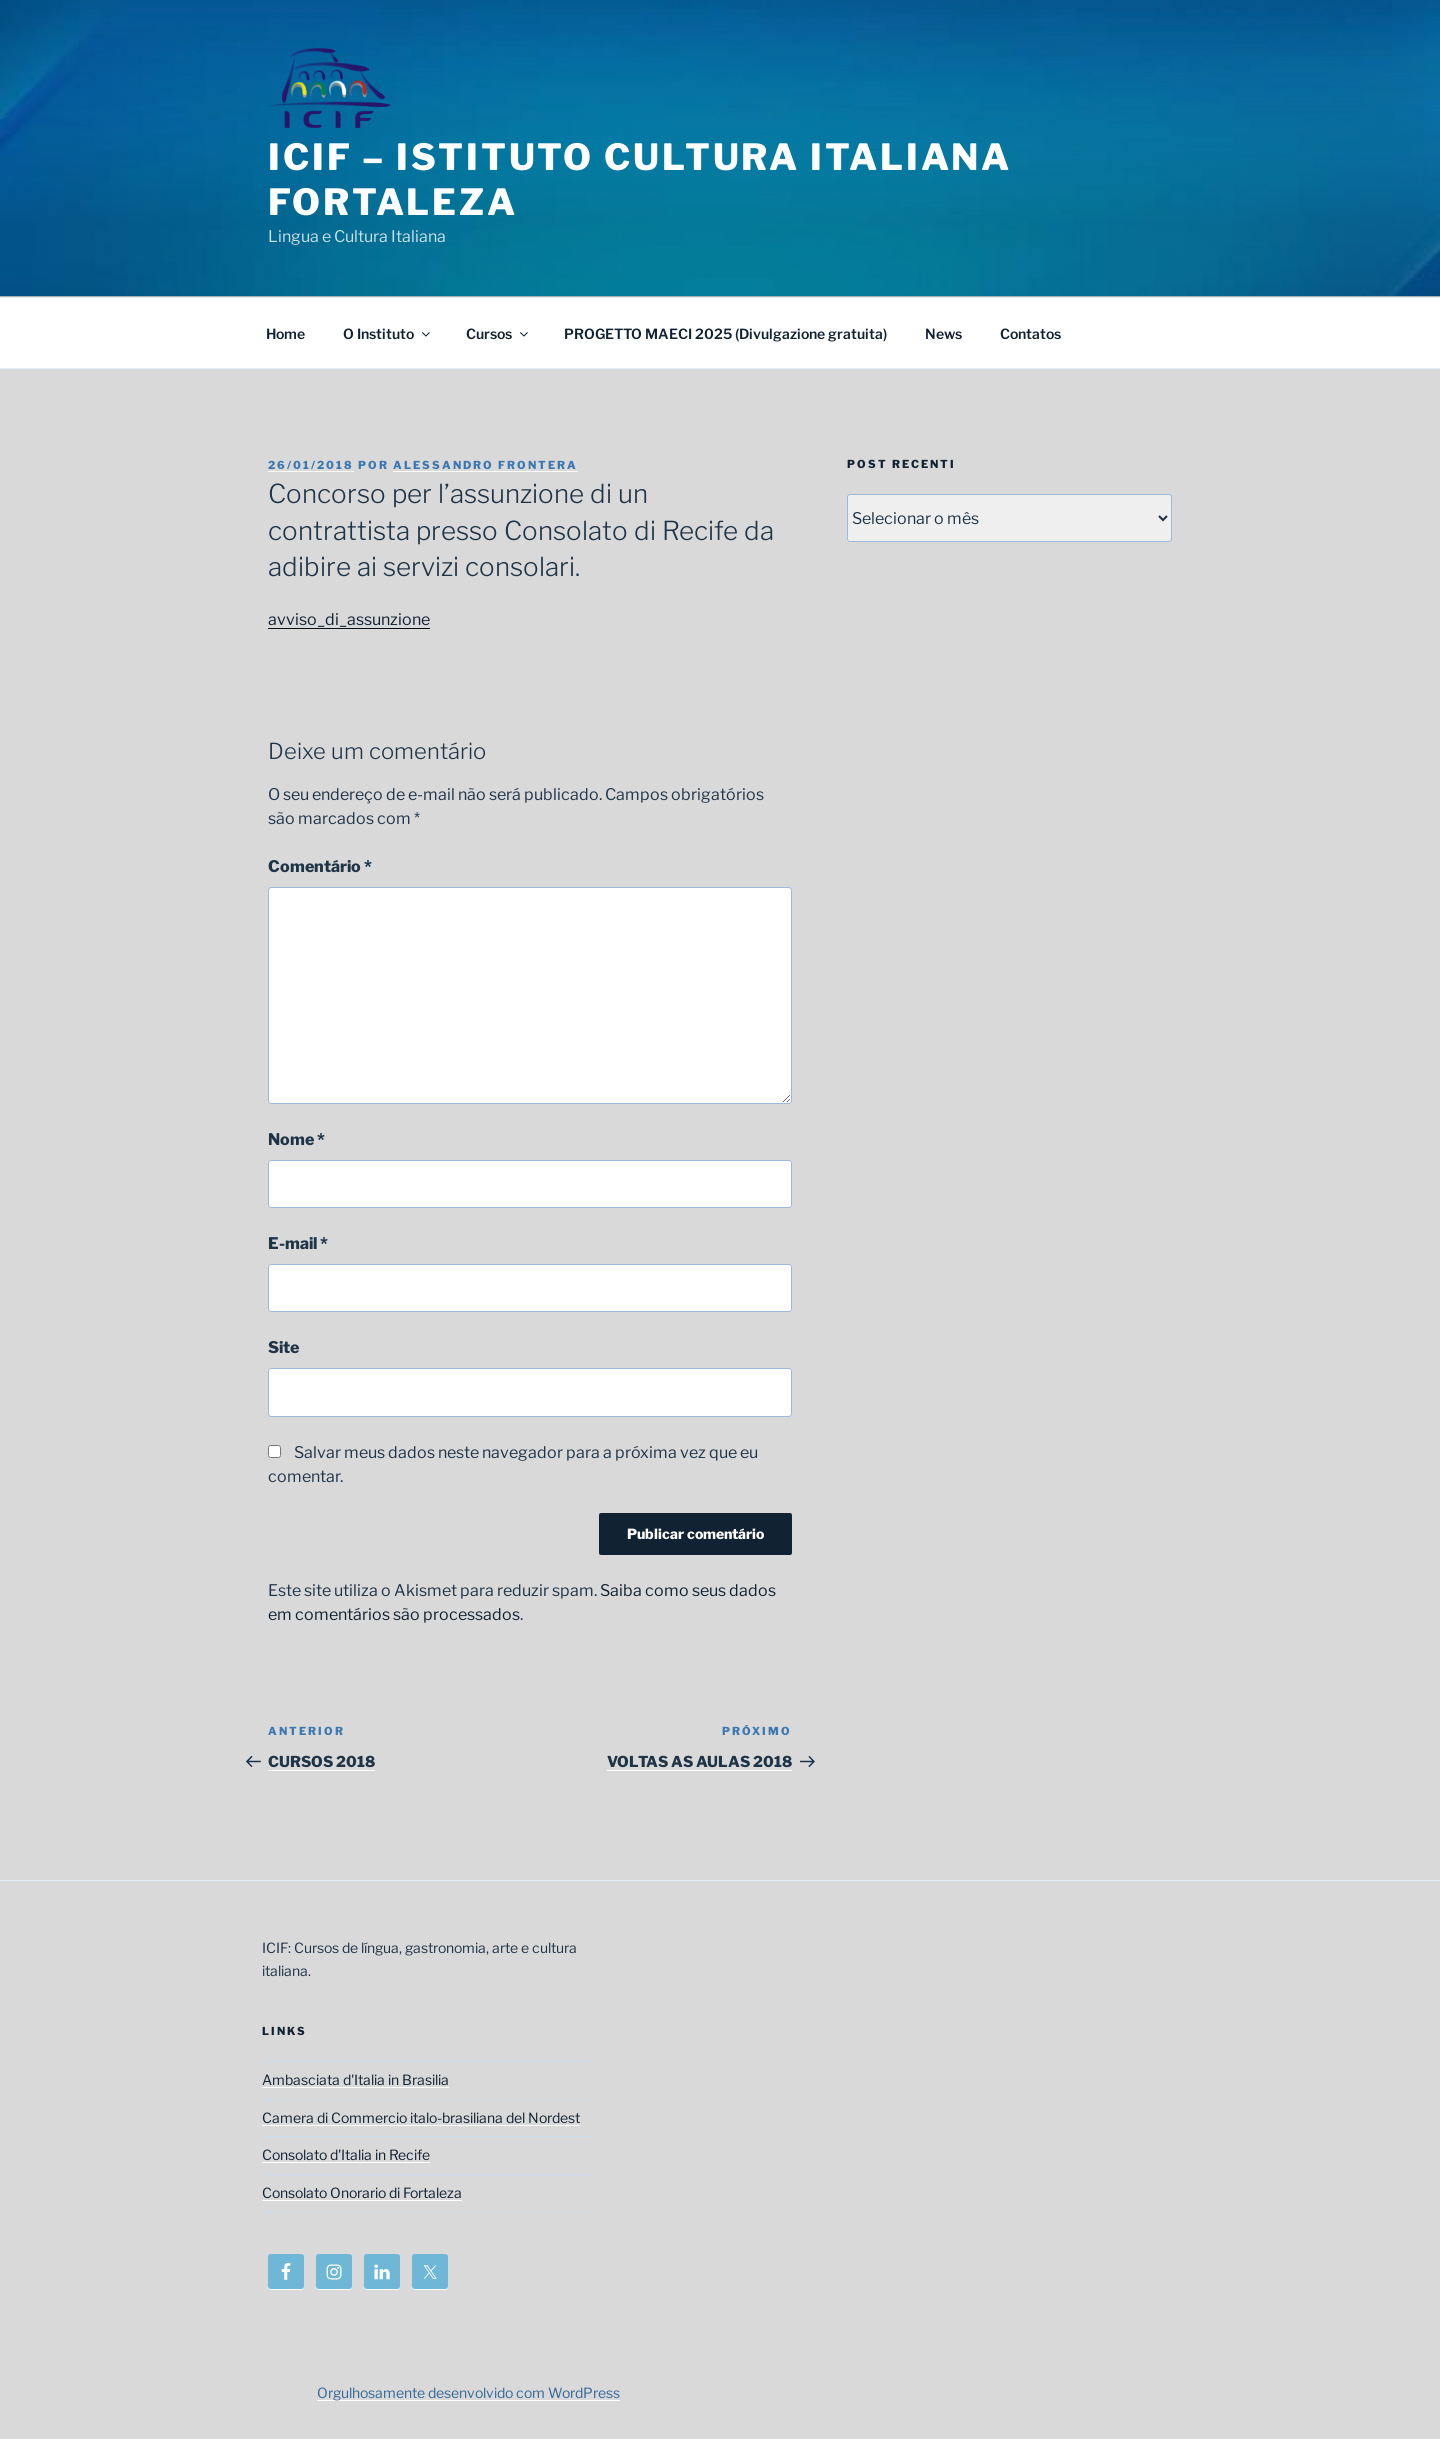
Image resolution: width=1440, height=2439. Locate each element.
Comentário (320, 866)
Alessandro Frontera (485, 465)
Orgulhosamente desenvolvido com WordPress (468, 2392)
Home (285, 333)
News (943, 333)
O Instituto (388, 333)
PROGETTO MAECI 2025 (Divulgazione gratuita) (725, 333)
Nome (296, 1139)
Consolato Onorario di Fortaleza (362, 2192)
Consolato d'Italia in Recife (346, 2154)
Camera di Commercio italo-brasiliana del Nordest (421, 2117)
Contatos (1030, 333)
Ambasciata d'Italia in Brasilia (355, 2079)
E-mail (298, 1243)
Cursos (498, 333)
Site (283, 1347)
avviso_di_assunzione (349, 619)
